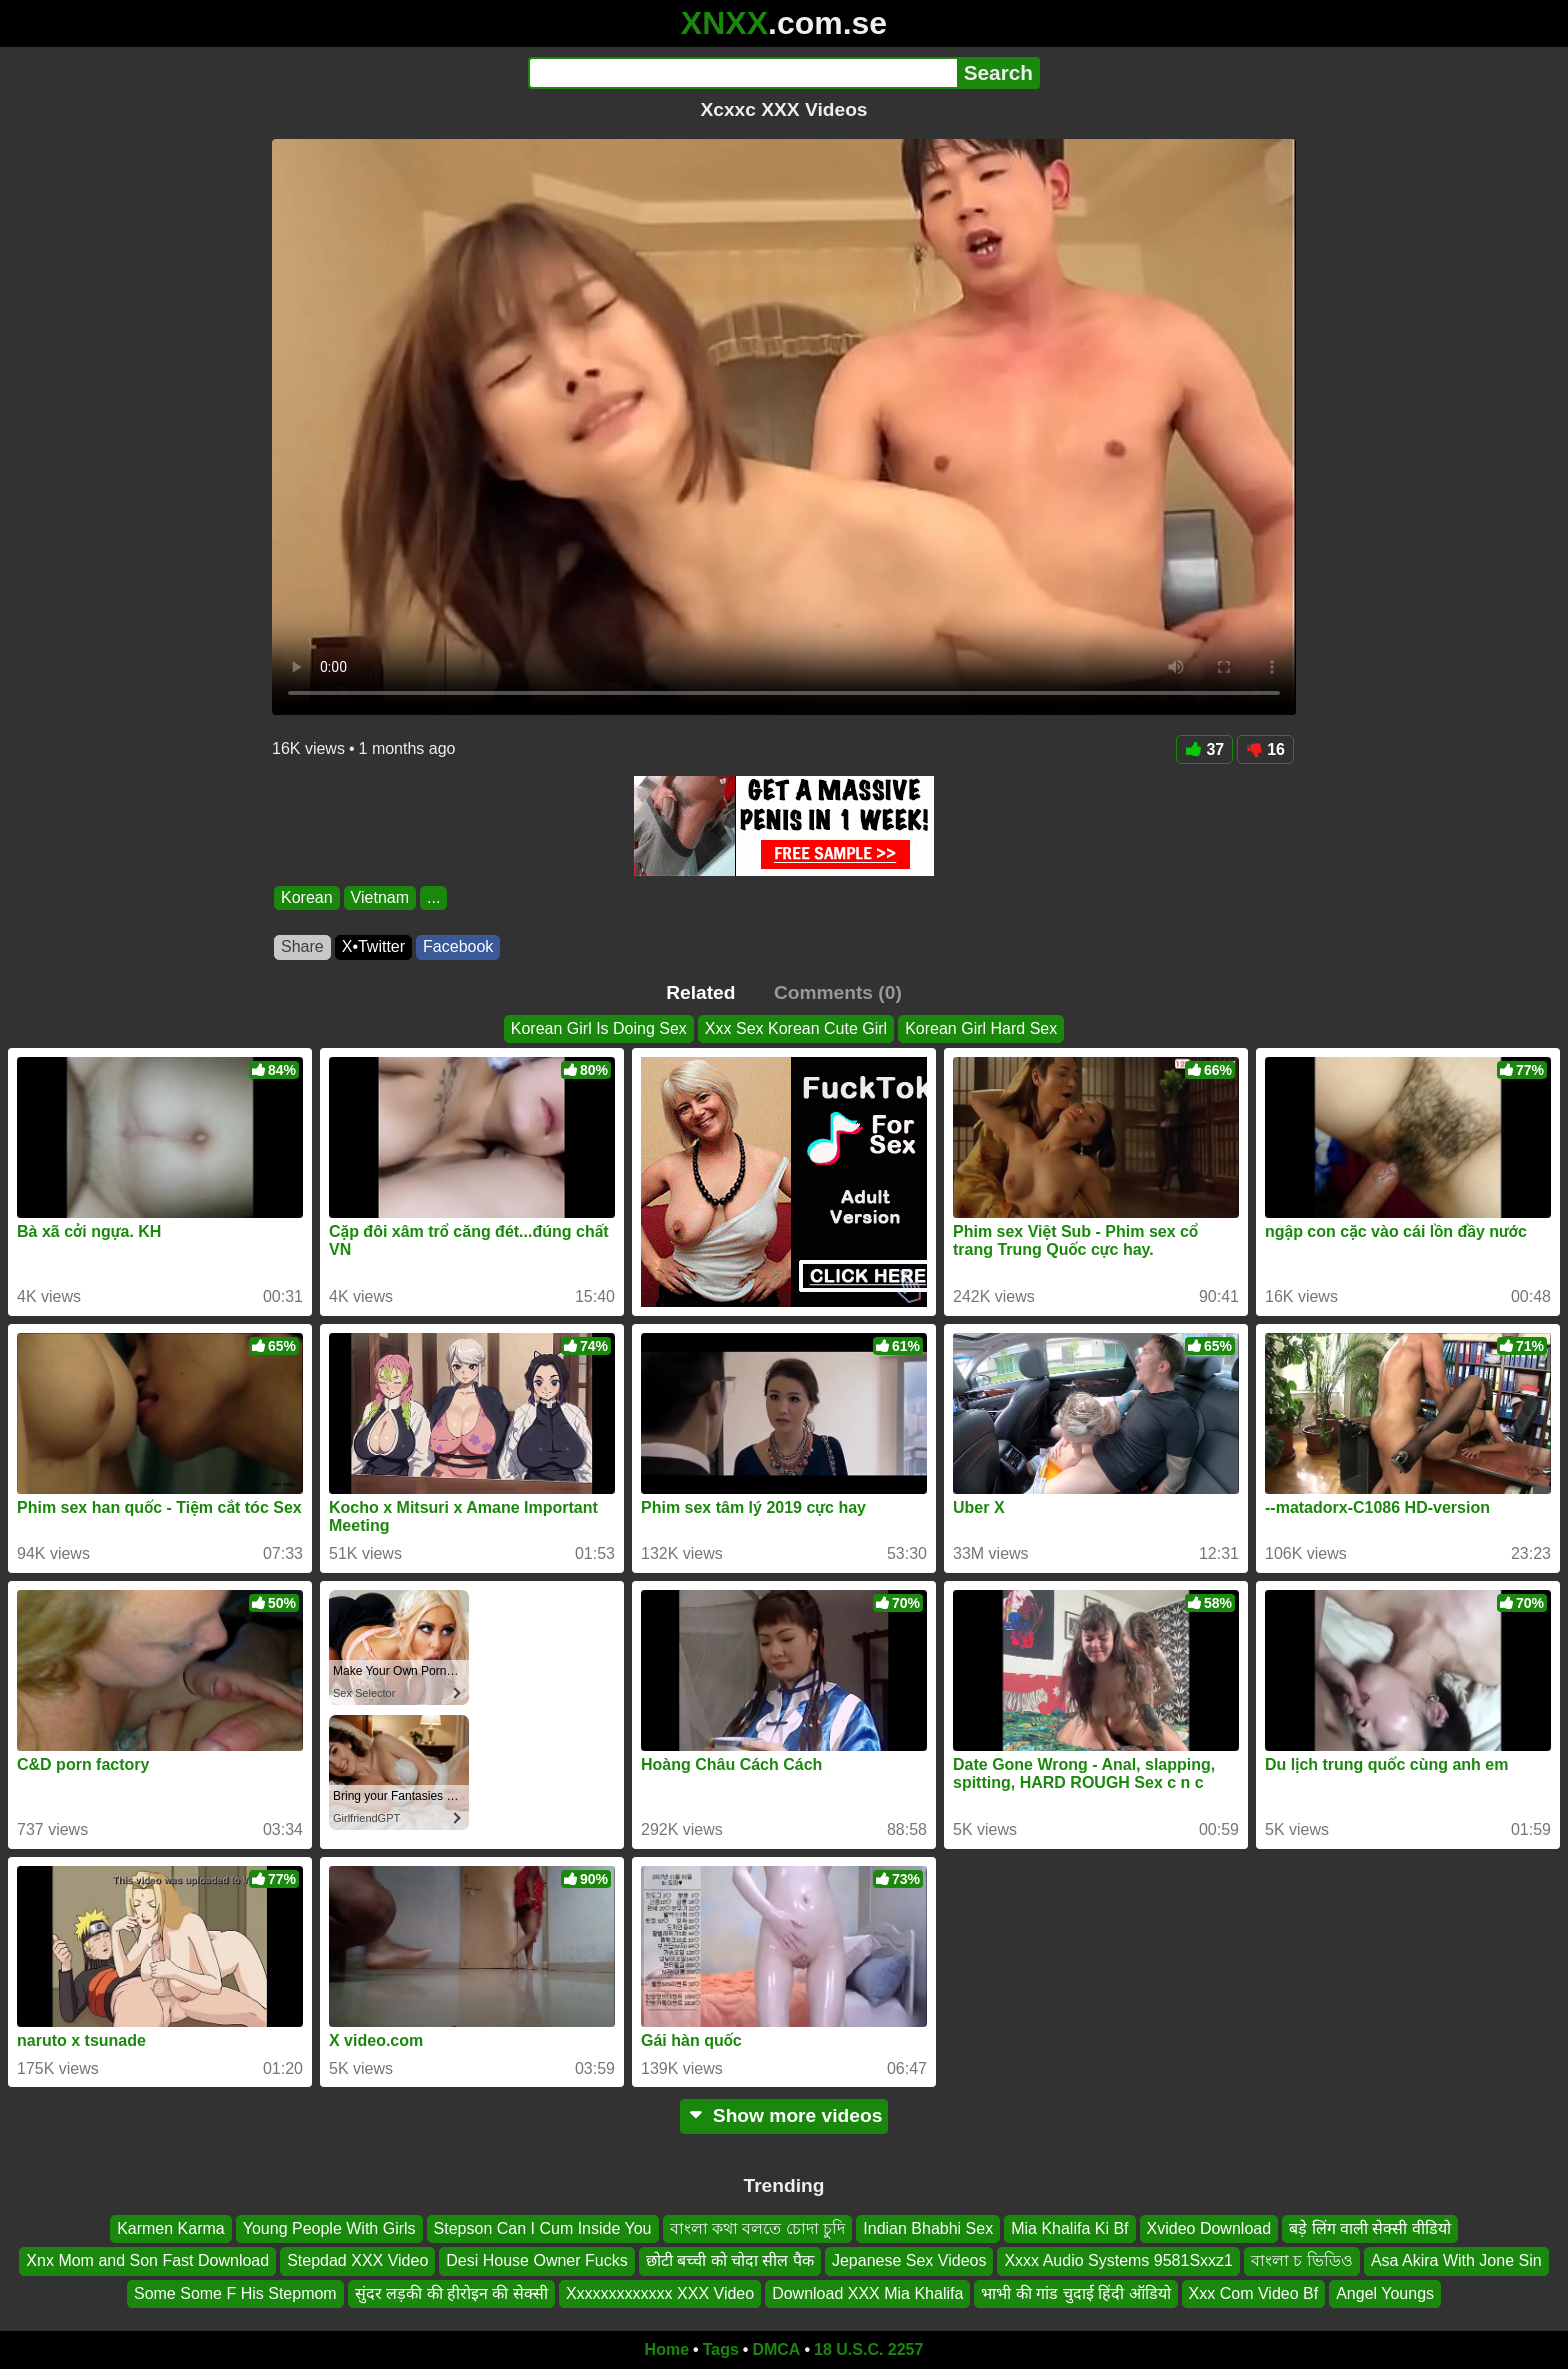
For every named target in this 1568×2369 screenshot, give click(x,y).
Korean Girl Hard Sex (981, 1028)
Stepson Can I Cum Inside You (543, 2228)
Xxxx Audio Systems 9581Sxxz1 (1118, 2261)
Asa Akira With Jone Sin (1456, 2261)
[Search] (742, 73)
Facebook (458, 946)
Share (302, 946)
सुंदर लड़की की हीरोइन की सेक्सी (451, 2293)
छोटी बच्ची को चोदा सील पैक (730, 2261)
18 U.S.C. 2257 (868, 2349)
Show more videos (784, 2115)
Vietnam (380, 897)
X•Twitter (373, 946)
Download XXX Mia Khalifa (867, 2293)
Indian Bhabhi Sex (928, 2228)
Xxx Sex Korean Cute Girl (796, 1028)
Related (700, 992)
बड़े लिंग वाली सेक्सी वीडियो (1370, 2228)
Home (667, 2349)
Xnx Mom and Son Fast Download (147, 2261)
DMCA (776, 2349)
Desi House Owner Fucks (536, 2261)
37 (1204, 749)
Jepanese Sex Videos (909, 2261)
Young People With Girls (329, 2228)
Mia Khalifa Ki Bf (1069, 2228)
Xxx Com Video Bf (1254, 2293)
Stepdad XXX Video (357, 2261)
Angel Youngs (1385, 2293)
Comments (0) (838, 992)
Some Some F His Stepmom (235, 2293)
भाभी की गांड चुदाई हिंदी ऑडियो (1075, 2293)
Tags (721, 2349)
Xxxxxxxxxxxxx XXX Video (660, 2293)
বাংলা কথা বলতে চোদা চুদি (758, 2228)
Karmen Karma (171, 2228)
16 (1265, 749)
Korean (307, 897)
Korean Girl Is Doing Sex (599, 1028)
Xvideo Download (1209, 2228)
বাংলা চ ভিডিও (1302, 2261)
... (433, 897)
